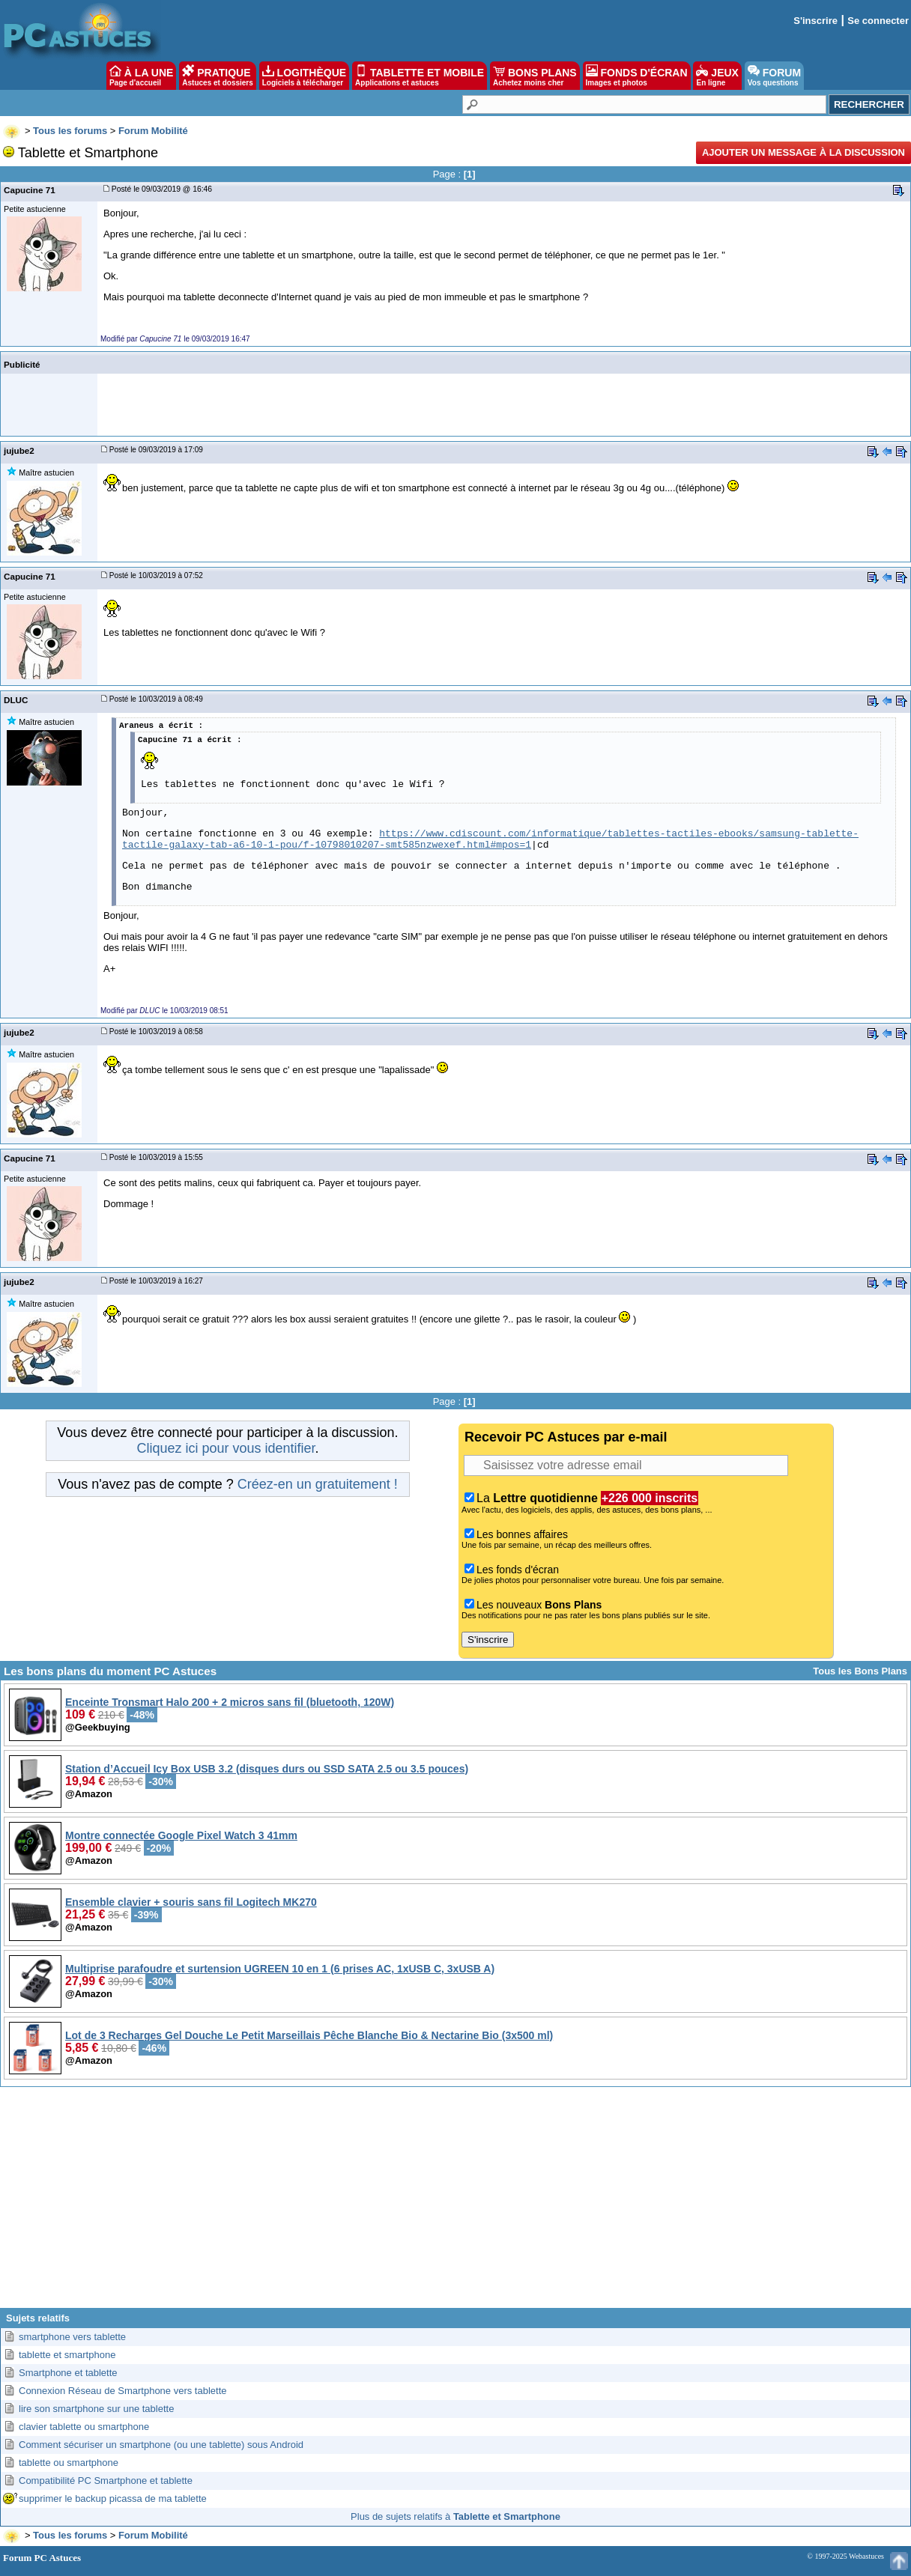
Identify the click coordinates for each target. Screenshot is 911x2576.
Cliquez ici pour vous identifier (225, 1448)
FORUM (774, 75)
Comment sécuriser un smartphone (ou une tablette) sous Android (161, 2444)
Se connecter (878, 20)
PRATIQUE (217, 75)
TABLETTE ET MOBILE (419, 75)
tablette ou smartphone (68, 2462)
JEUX (717, 75)
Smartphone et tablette (68, 2372)
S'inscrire (815, 20)
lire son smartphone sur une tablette (96, 2408)
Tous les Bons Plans (860, 1671)
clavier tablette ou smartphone (84, 2426)
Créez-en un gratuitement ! (317, 1484)
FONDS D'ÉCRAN (637, 75)
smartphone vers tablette (72, 2336)
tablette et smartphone (67, 2354)
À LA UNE (141, 75)
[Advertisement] (455, 2203)
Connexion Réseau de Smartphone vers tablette (123, 2390)
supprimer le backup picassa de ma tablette (113, 2498)
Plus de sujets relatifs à (455, 2516)
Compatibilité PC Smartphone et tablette (106, 2480)
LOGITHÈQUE (304, 75)
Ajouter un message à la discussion (803, 152)
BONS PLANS (535, 75)
